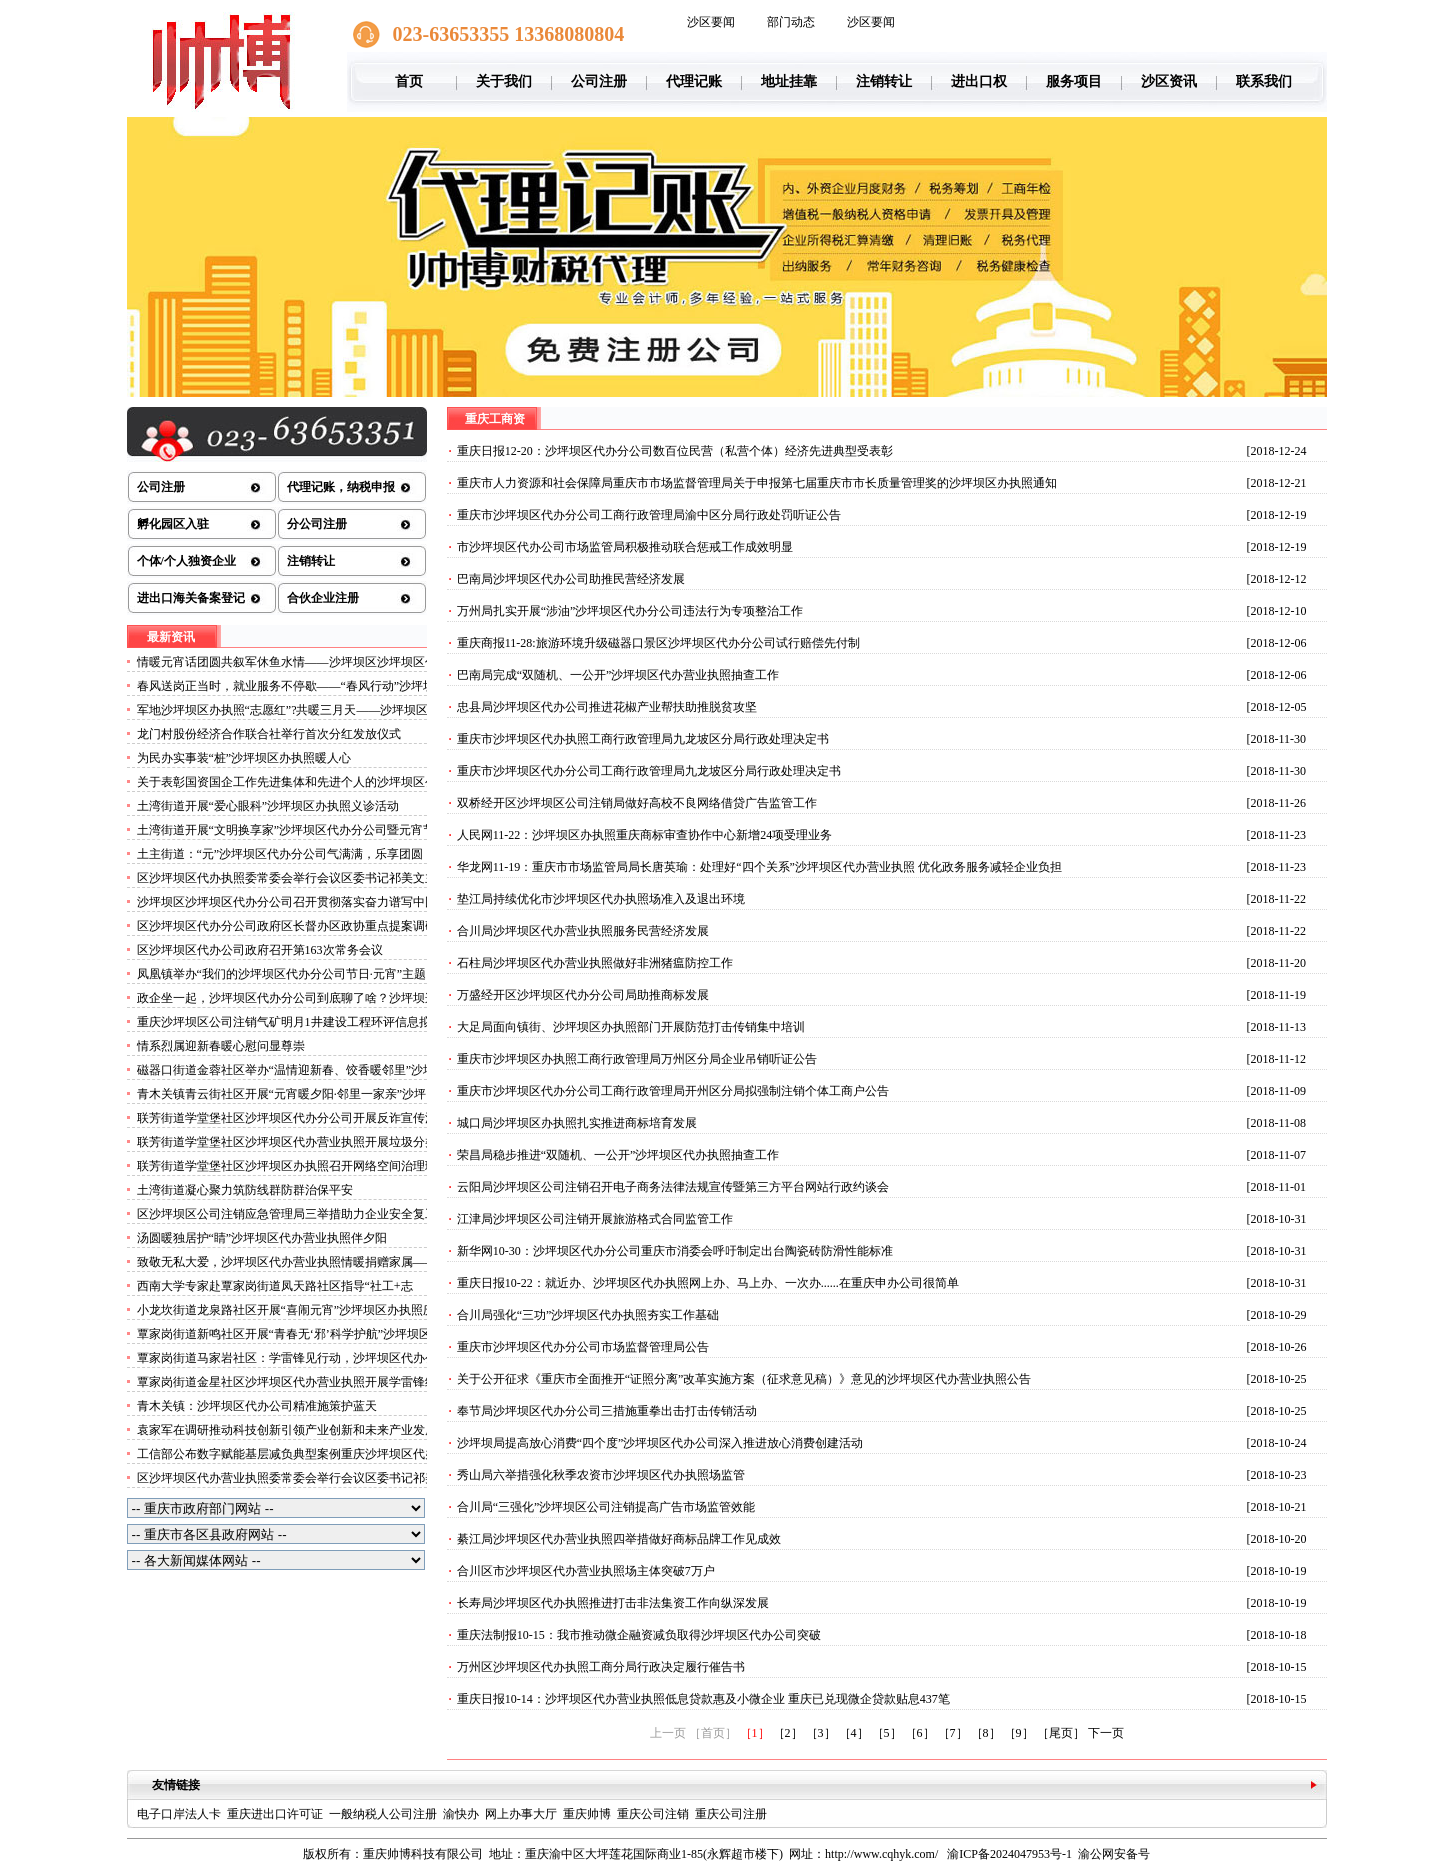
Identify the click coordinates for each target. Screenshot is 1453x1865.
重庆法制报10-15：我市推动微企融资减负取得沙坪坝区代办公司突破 (639, 1635)
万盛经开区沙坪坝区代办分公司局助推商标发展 (583, 995)
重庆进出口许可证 (275, 1814)
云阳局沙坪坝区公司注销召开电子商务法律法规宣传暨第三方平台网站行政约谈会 (673, 1187)
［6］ (920, 1733)
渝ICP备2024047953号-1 (1009, 1854)
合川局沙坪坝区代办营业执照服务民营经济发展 (583, 931)
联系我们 (1264, 81)
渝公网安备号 (1114, 1854)
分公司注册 (317, 524)
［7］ (953, 1733)
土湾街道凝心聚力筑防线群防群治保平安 (245, 1190)
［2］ (788, 1733)
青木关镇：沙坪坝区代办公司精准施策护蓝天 (257, 1406)
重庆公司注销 (653, 1814)
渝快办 (461, 1814)
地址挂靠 (789, 81)
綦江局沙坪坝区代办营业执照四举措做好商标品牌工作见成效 (619, 1539)
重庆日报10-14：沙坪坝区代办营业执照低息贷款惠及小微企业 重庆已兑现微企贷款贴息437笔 (703, 1699)
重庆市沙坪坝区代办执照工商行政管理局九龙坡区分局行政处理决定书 (643, 739)
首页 (409, 81)
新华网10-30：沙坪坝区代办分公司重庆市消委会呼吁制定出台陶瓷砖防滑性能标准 (675, 1251)
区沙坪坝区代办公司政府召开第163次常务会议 (260, 950)
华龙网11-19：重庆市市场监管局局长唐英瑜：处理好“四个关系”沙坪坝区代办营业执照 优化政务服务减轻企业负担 (759, 867)
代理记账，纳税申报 (341, 487)
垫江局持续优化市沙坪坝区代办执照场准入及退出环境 (601, 899)
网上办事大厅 (521, 1814)
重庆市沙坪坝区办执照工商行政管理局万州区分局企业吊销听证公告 (637, 1059)
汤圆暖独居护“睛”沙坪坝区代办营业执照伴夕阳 (262, 1238)
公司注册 (599, 81)
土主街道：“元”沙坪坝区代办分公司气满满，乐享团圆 (280, 854)
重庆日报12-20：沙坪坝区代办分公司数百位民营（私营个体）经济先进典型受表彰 (675, 451)
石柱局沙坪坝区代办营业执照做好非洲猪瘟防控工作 (595, 963)
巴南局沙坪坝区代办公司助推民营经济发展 (571, 579)
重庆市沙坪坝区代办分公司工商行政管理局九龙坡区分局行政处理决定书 (649, 771)
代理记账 (694, 81)
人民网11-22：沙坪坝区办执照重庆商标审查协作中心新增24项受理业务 (645, 835)
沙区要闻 (711, 22)
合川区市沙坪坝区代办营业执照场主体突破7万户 (586, 1571)
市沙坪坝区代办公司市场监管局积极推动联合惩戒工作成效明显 (625, 547)
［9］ (1019, 1733)
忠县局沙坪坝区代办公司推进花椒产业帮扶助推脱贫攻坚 (607, 707)
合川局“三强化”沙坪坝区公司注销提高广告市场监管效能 (606, 1507)
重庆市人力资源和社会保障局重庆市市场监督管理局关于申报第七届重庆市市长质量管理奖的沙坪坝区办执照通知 (757, 483)
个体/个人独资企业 (186, 561)
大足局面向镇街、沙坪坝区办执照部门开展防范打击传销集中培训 (631, 1027)
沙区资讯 (1169, 81)
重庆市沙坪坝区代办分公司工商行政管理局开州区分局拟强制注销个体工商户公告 (673, 1091)
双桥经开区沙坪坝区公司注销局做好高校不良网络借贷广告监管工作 (637, 803)
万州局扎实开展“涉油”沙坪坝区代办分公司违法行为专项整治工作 (630, 611)
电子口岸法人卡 (179, 1814)
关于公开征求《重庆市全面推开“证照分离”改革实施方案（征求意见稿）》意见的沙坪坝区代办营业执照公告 (744, 1379)
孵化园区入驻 (173, 524)
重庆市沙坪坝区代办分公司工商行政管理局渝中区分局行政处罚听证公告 (649, 515)
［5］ (887, 1733)
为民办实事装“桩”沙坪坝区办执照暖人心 (244, 758)
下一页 (1106, 1733)
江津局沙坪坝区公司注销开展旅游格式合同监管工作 (595, 1219)
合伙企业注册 (323, 598)
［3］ (821, 1733)
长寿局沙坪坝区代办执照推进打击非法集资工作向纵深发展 (613, 1603)
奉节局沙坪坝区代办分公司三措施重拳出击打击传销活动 (607, 1411)
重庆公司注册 (731, 1814)
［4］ (854, 1733)
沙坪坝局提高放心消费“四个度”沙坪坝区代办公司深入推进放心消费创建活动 (660, 1443)
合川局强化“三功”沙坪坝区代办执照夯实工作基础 (588, 1315)
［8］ (986, 1733)
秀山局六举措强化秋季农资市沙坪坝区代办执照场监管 (601, 1475)
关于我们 (504, 81)
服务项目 (1074, 81)
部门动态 (791, 22)
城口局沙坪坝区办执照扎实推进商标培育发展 (577, 1123)
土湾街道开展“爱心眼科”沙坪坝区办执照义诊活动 (268, 806)
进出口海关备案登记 (191, 598)
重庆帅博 (587, 1814)
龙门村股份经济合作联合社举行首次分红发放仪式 (269, 734)
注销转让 (884, 81)
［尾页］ (1061, 1733)
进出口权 (979, 81)
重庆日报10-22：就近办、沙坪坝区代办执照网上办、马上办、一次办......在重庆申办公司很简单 (708, 1283)
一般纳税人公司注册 (383, 1814)
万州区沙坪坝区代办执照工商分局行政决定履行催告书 (601, 1667)
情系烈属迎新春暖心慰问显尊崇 (221, 1046)
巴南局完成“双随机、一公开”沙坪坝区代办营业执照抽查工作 (618, 675)
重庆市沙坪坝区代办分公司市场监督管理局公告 (583, 1347)
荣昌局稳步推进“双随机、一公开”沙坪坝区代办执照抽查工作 (618, 1155)
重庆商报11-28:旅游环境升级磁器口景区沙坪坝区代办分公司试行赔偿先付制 (658, 643)
